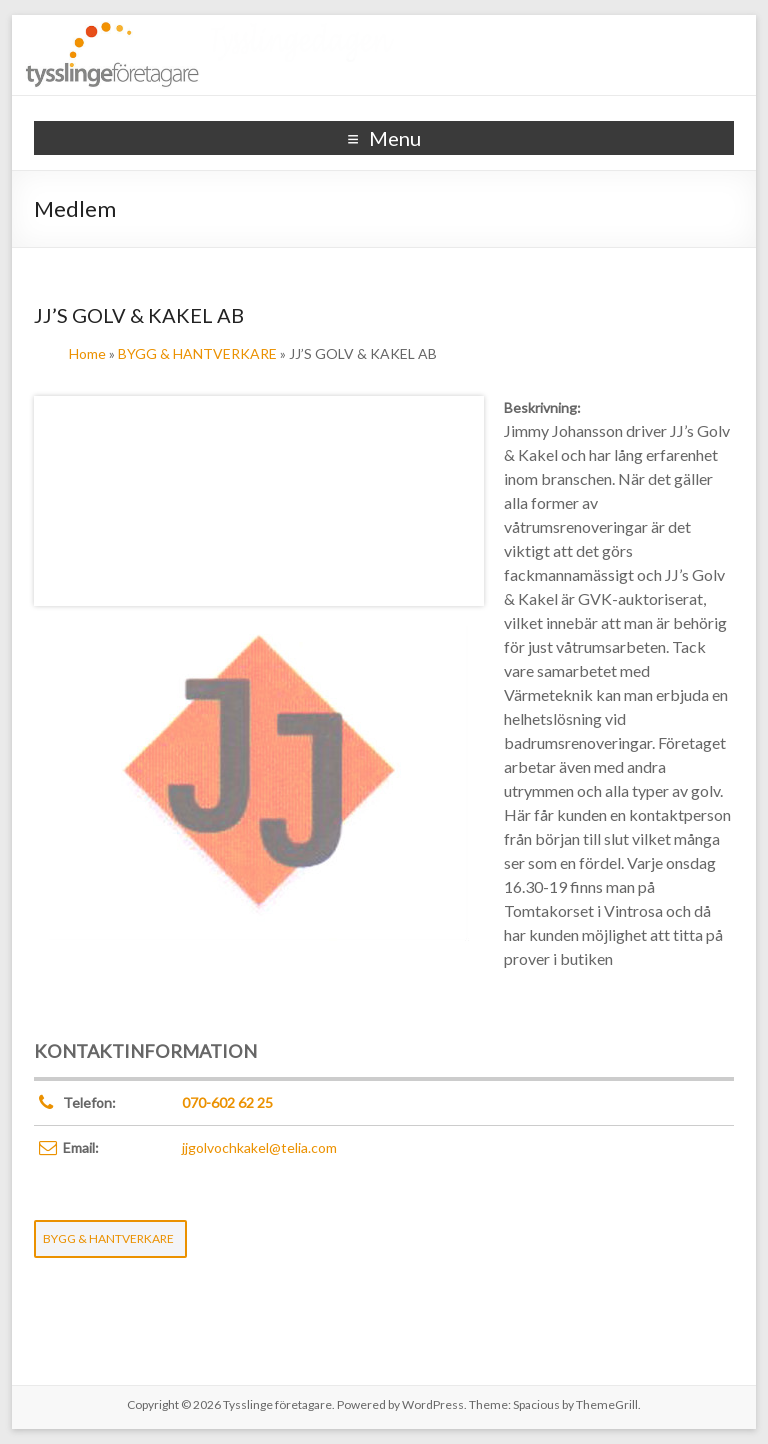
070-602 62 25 (227, 1102)
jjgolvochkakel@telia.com (259, 1147)
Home (87, 353)
